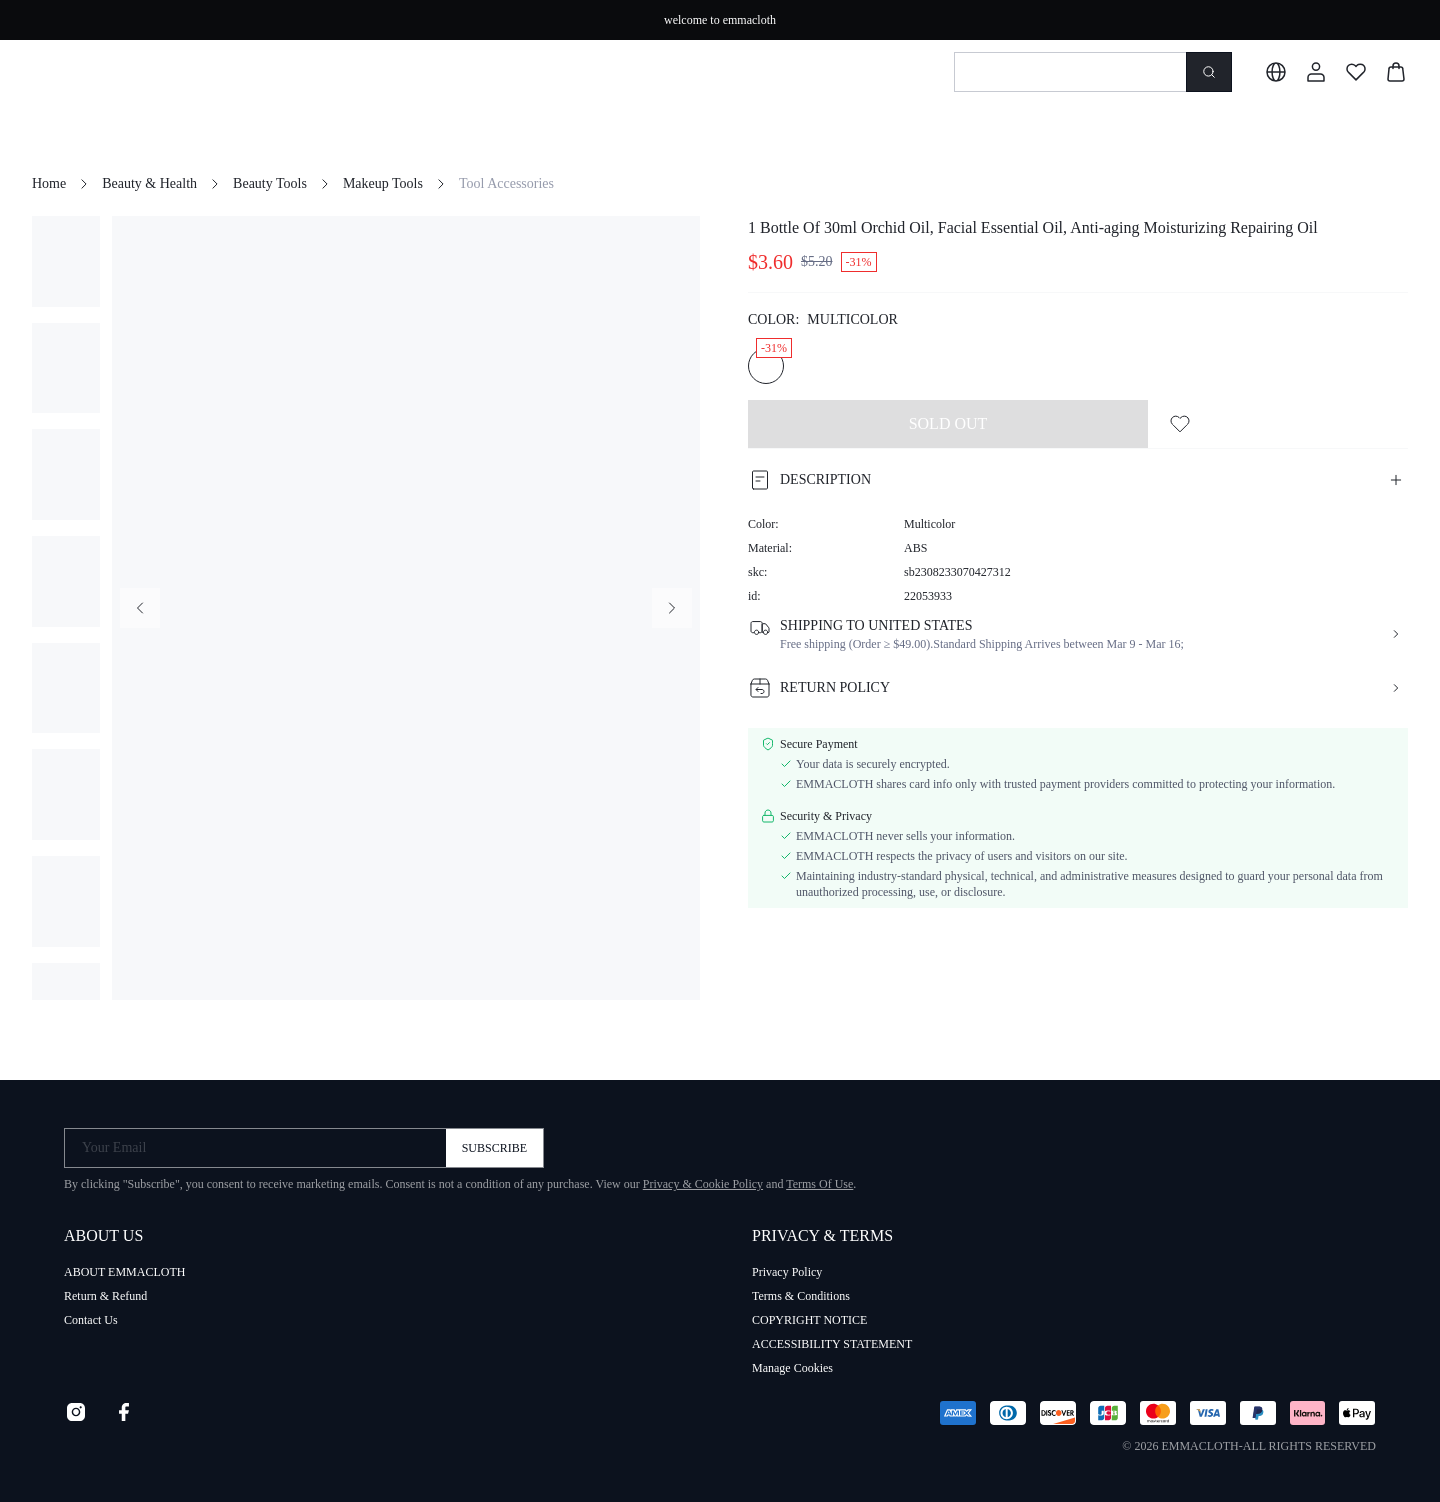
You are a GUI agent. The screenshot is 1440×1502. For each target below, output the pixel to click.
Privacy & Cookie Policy (703, 1184)
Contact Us (91, 1320)
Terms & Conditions (801, 1296)
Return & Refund (105, 1296)
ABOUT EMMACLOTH (124, 1272)
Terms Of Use (819, 1184)
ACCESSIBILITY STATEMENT (832, 1344)
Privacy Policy (787, 1272)
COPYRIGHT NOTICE (809, 1320)
